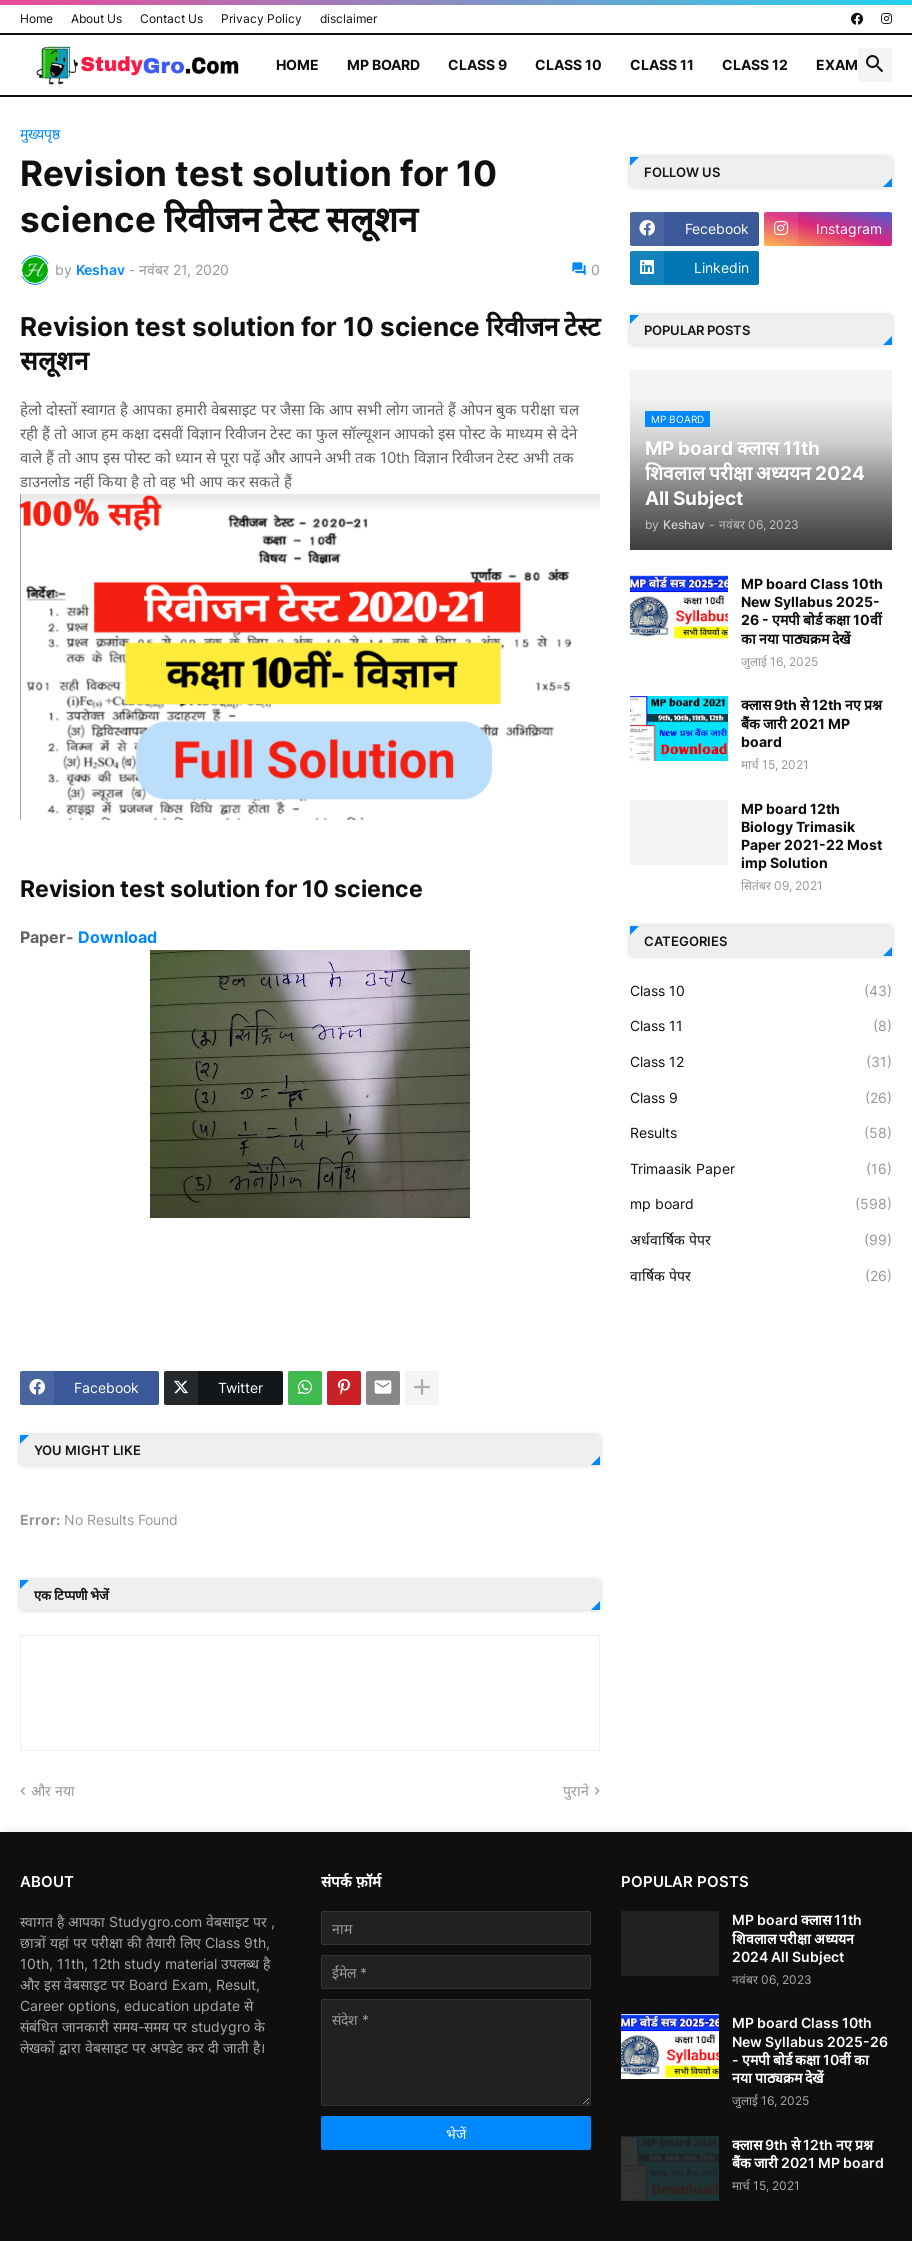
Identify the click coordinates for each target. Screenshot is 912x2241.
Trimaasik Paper (761, 1169)
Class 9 (477, 64)
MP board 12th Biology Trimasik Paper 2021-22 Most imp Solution (811, 836)
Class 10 (568, 64)
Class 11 (662, 64)
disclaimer (348, 18)
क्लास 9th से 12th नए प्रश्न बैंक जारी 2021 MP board (811, 722)
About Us (96, 18)
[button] (875, 65)
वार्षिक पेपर (761, 1276)
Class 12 (755, 64)
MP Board (383, 64)
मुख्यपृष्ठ (40, 134)
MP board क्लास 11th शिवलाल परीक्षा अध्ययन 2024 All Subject (797, 1937)
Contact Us (171, 18)
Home (36, 18)
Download (117, 937)
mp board (761, 1204)
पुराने (576, 1790)
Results (761, 1133)
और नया (53, 1790)
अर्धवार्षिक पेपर (761, 1240)
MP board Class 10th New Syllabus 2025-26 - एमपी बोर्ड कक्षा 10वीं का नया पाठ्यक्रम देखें (812, 611)
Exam (837, 64)
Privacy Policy (261, 18)
